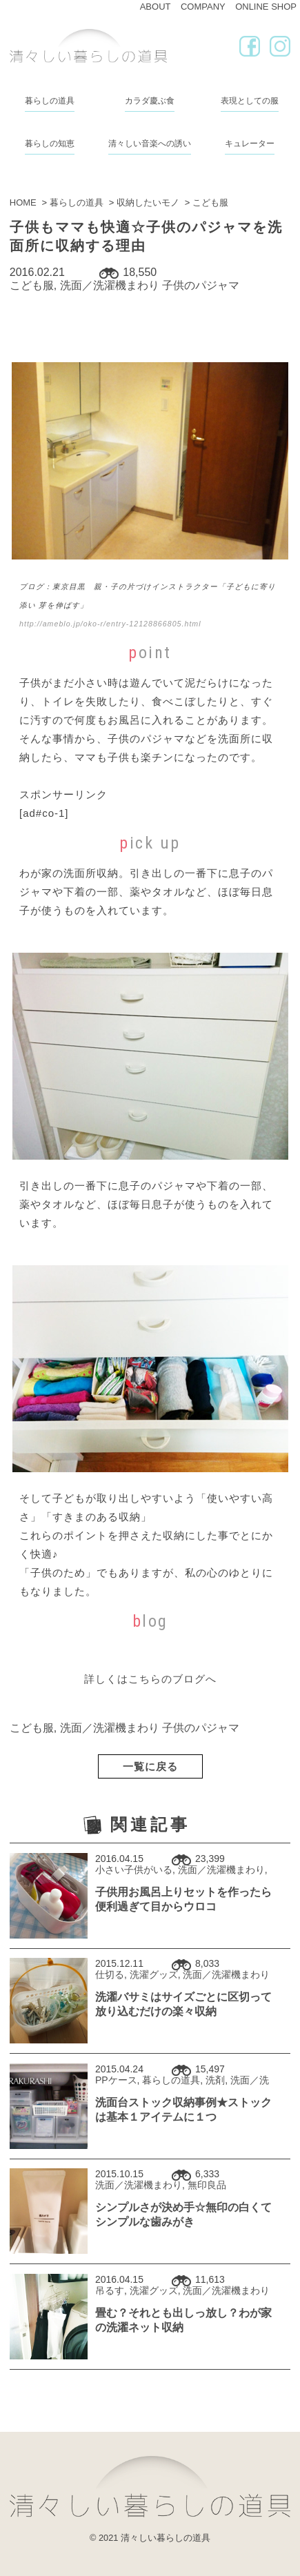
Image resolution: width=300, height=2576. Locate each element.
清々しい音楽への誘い (149, 143)
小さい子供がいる (133, 1869)
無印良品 (207, 2184)
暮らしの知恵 (49, 143)
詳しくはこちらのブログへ (150, 1679)
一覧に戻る (150, 1766)
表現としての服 (250, 101)
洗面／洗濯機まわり (109, 285)
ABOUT (155, 6)
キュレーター (249, 143)
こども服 (32, 285)
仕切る (109, 1974)
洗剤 (215, 2079)
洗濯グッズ (154, 1974)
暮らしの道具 (49, 101)
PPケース (116, 2079)
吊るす (109, 2290)
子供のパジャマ (200, 285)
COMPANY (203, 6)
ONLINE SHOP (266, 6)
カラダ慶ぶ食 (149, 101)
